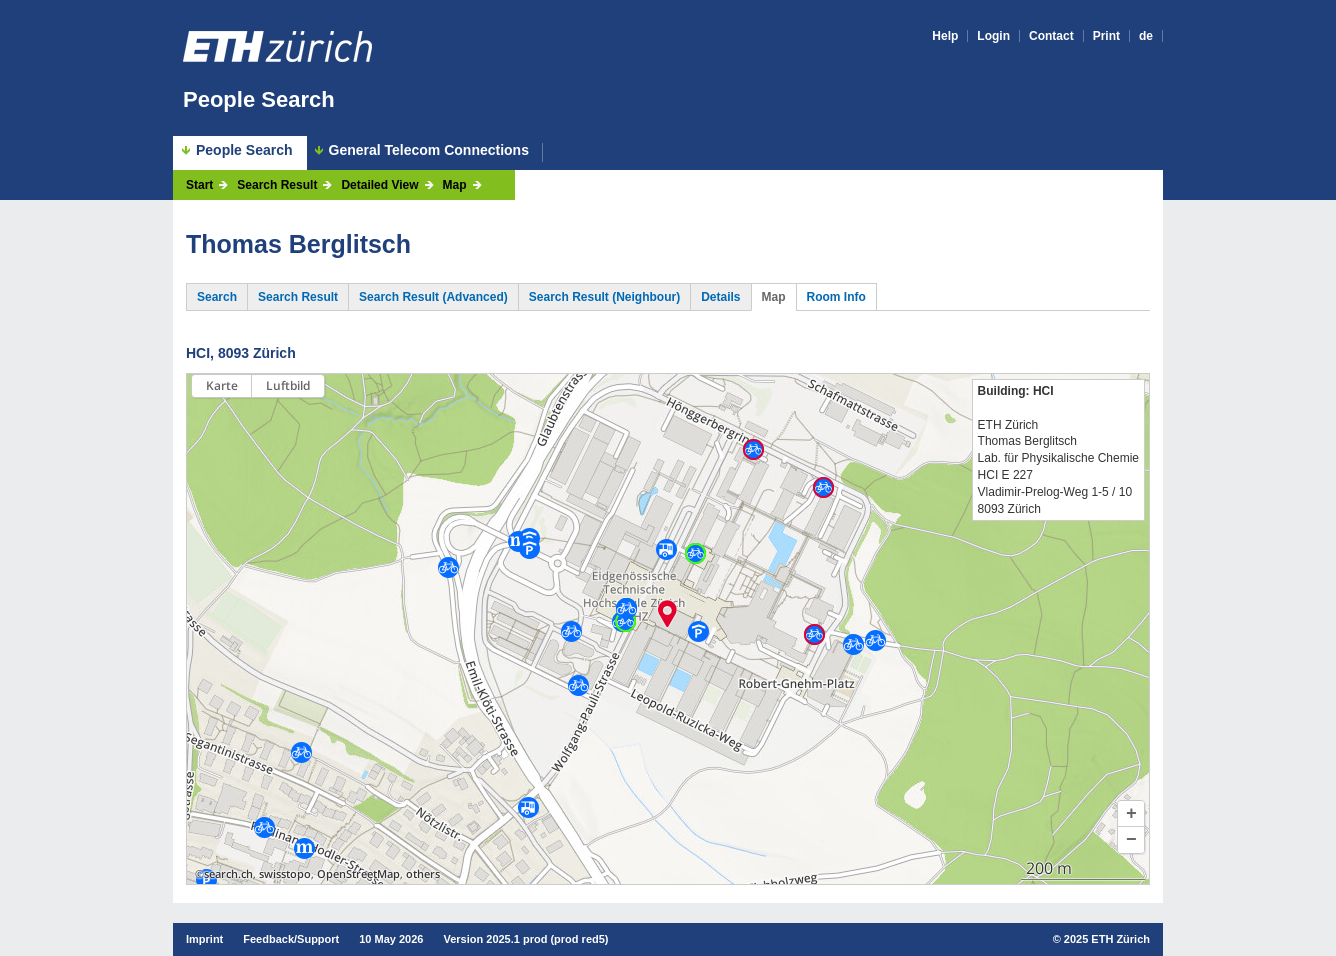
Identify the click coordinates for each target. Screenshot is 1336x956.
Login (993, 36)
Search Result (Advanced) (433, 297)
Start (199, 185)
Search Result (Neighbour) (604, 297)
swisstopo (285, 874)
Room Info (836, 297)
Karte (222, 385)
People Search (259, 99)
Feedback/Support (291, 939)
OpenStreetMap (358, 874)
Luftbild (288, 385)
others (423, 874)
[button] (1131, 814)
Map (455, 185)
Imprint (204, 939)
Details (720, 297)
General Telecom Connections (429, 150)
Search (217, 297)
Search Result (277, 185)
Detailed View (379, 185)
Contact (1051, 36)
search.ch (228, 874)
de (1146, 36)
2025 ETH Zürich (1107, 939)
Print (1106, 36)
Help (945, 36)
